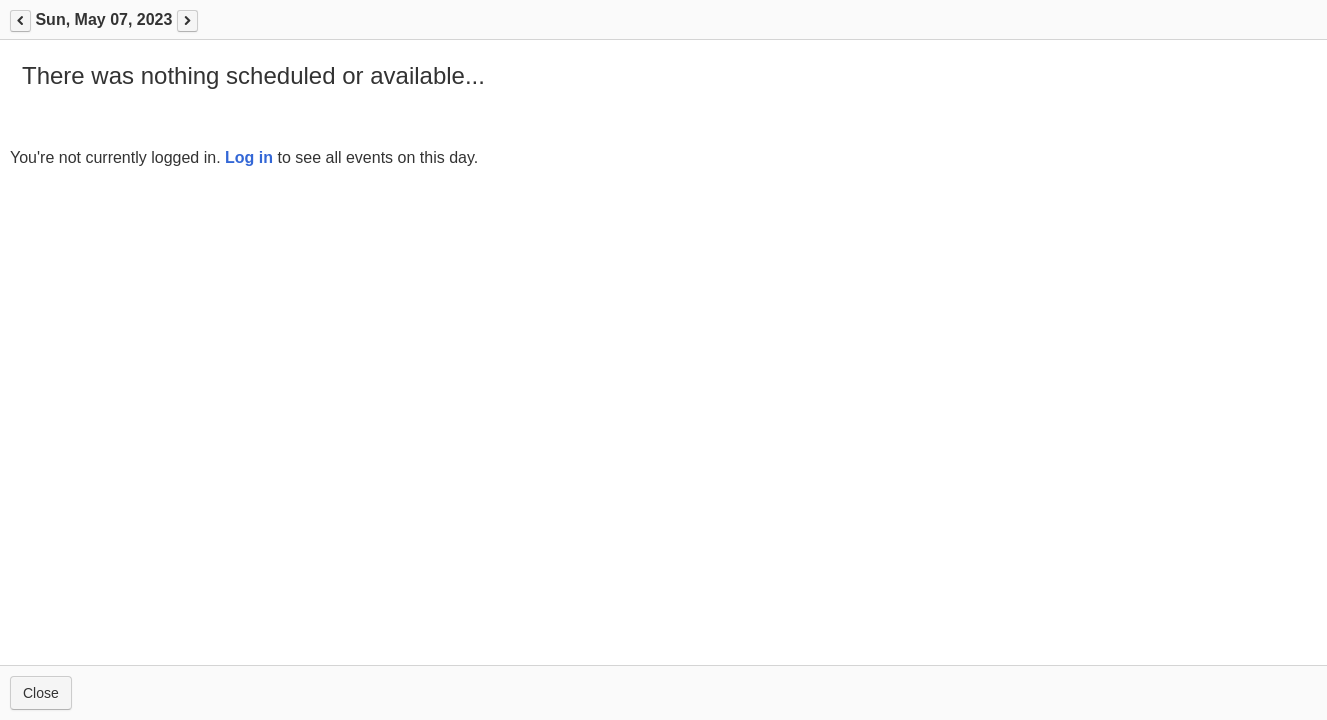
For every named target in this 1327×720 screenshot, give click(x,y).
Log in (249, 157)
